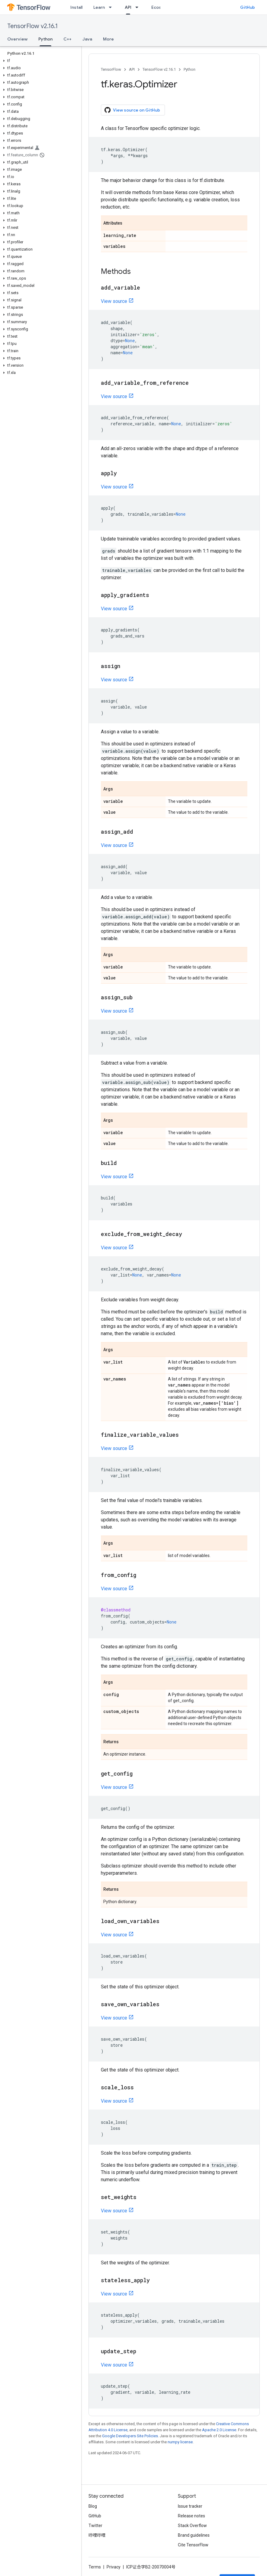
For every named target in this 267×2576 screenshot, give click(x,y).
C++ (67, 39)
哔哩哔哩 (96, 2535)
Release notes (191, 2515)
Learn (99, 7)
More (108, 39)
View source (114, 301)
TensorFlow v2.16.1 (32, 26)
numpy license (180, 2442)
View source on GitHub (132, 110)
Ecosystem (162, 7)
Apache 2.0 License (219, 2430)
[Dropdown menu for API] (138, 7)
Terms (94, 2567)
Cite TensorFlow (193, 2544)
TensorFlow (111, 69)
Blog (92, 2506)
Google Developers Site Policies (130, 2436)
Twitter (95, 2525)
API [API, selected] (128, 7)
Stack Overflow (192, 2525)
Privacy (114, 2567)
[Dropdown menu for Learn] (112, 7)
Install (76, 7)
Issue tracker (190, 2506)
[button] (39, 60)
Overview (17, 39)
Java (87, 39)
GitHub (247, 7)
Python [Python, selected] (45, 39)
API (132, 69)
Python (189, 69)
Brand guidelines (194, 2535)
